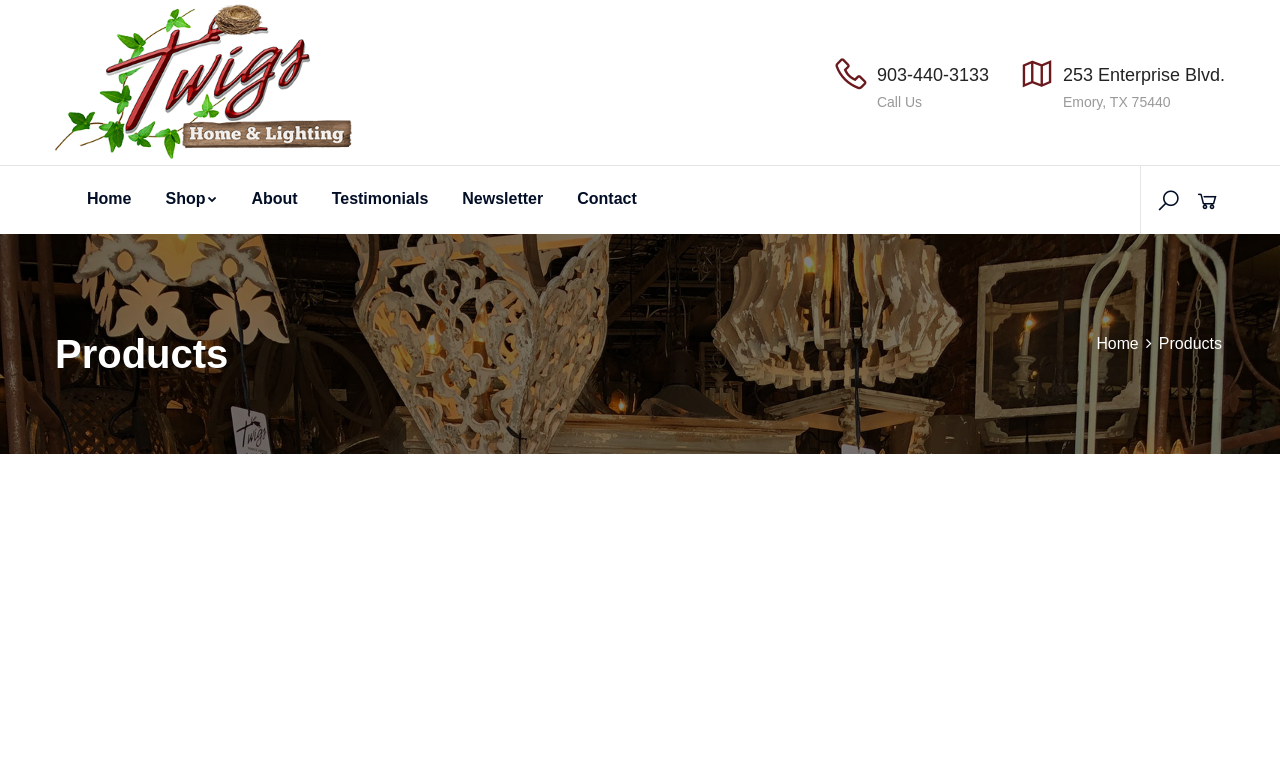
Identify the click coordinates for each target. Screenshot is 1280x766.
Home (109, 198)
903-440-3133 (933, 75)
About (274, 198)
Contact (607, 198)
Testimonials (380, 198)
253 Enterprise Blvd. (1144, 75)
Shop (191, 198)
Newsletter (502, 198)
